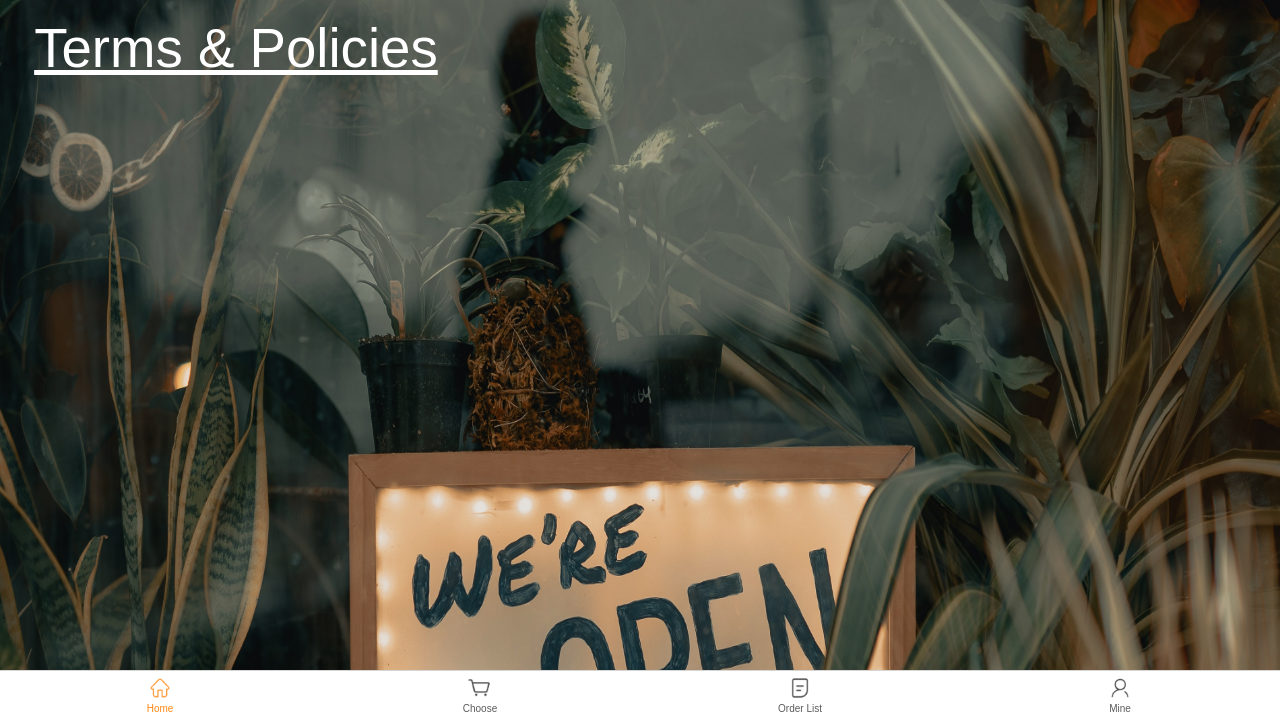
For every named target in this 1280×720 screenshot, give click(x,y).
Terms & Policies (236, 48)
